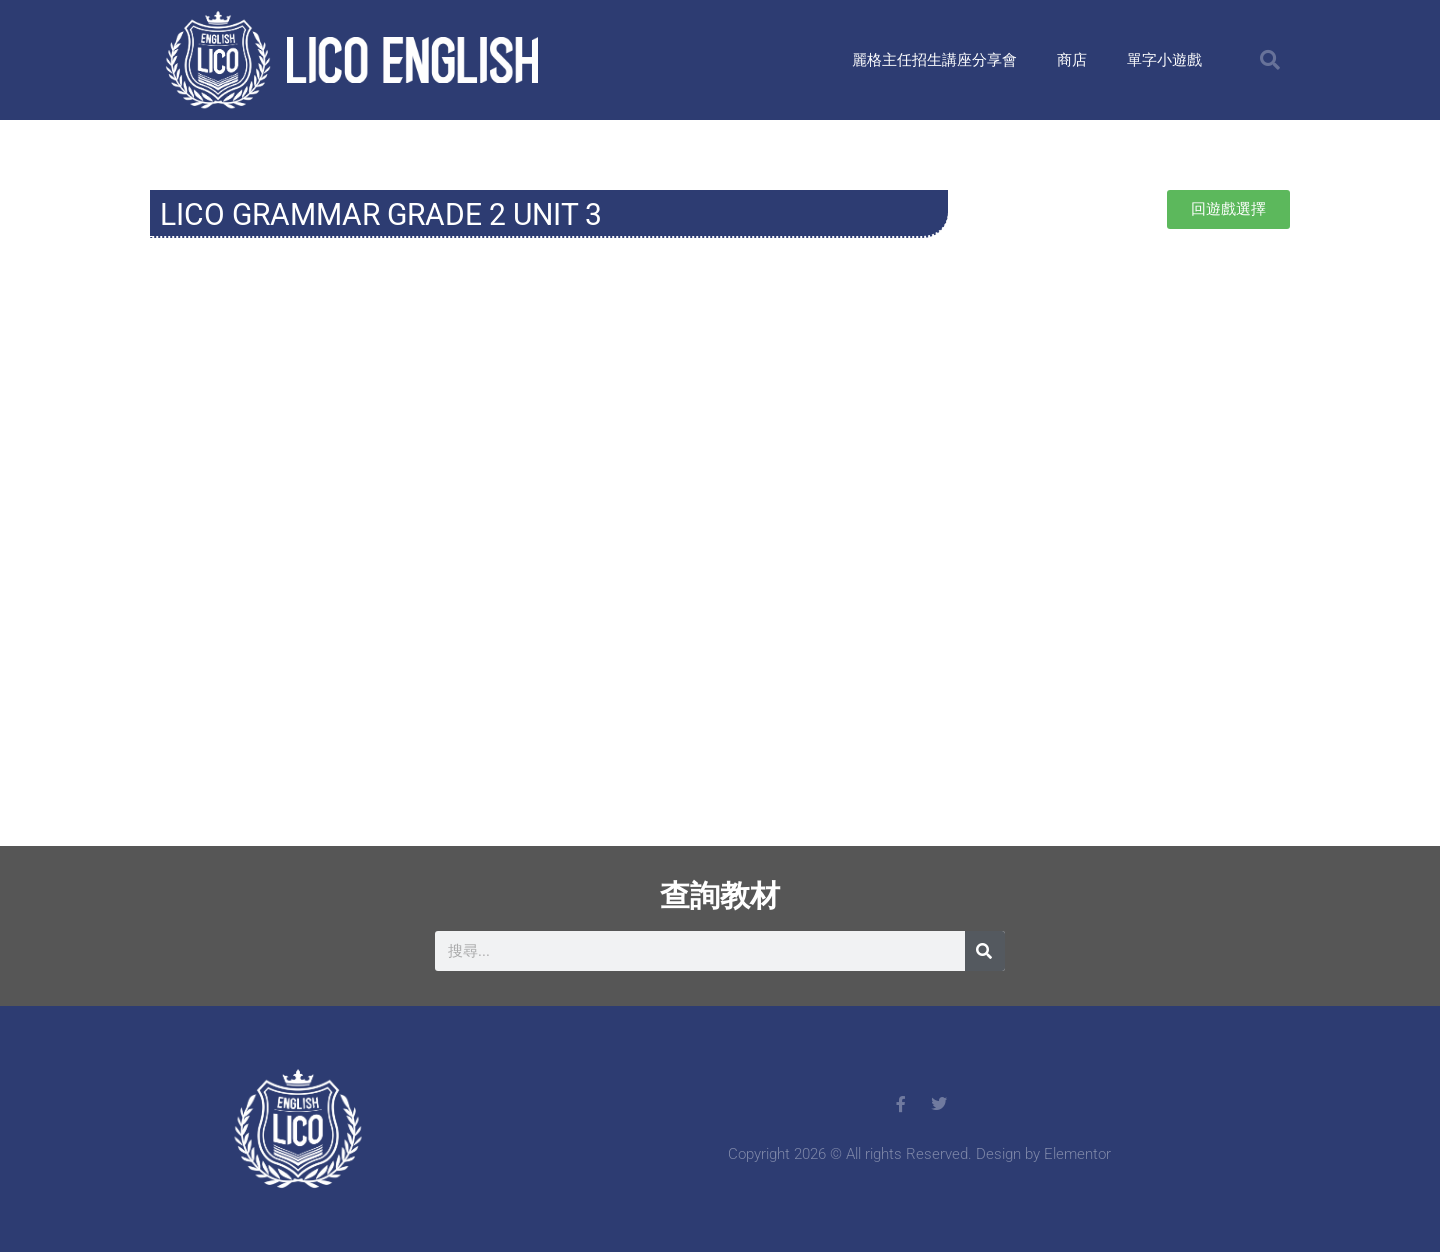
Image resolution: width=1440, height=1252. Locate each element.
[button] (1270, 60)
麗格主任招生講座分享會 (934, 60)
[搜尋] (985, 951)
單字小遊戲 (1164, 60)
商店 (1072, 60)
